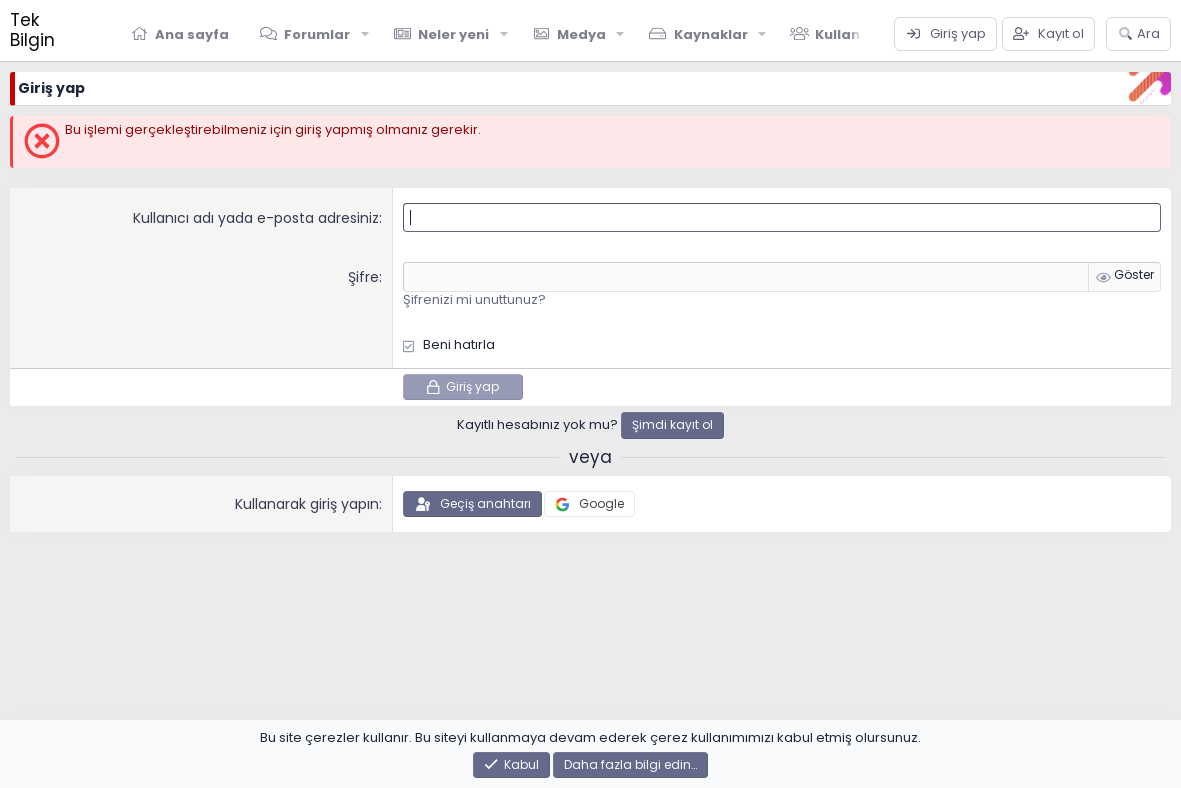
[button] (365, 34)
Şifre (363, 277)
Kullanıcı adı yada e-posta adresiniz (256, 218)
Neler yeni (453, 34)
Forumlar (317, 34)
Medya (581, 34)
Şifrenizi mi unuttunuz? (474, 299)
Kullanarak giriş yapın (307, 504)
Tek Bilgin (32, 30)
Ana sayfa (192, 34)
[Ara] (1138, 34)
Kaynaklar (711, 34)
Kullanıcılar (856, 34)
